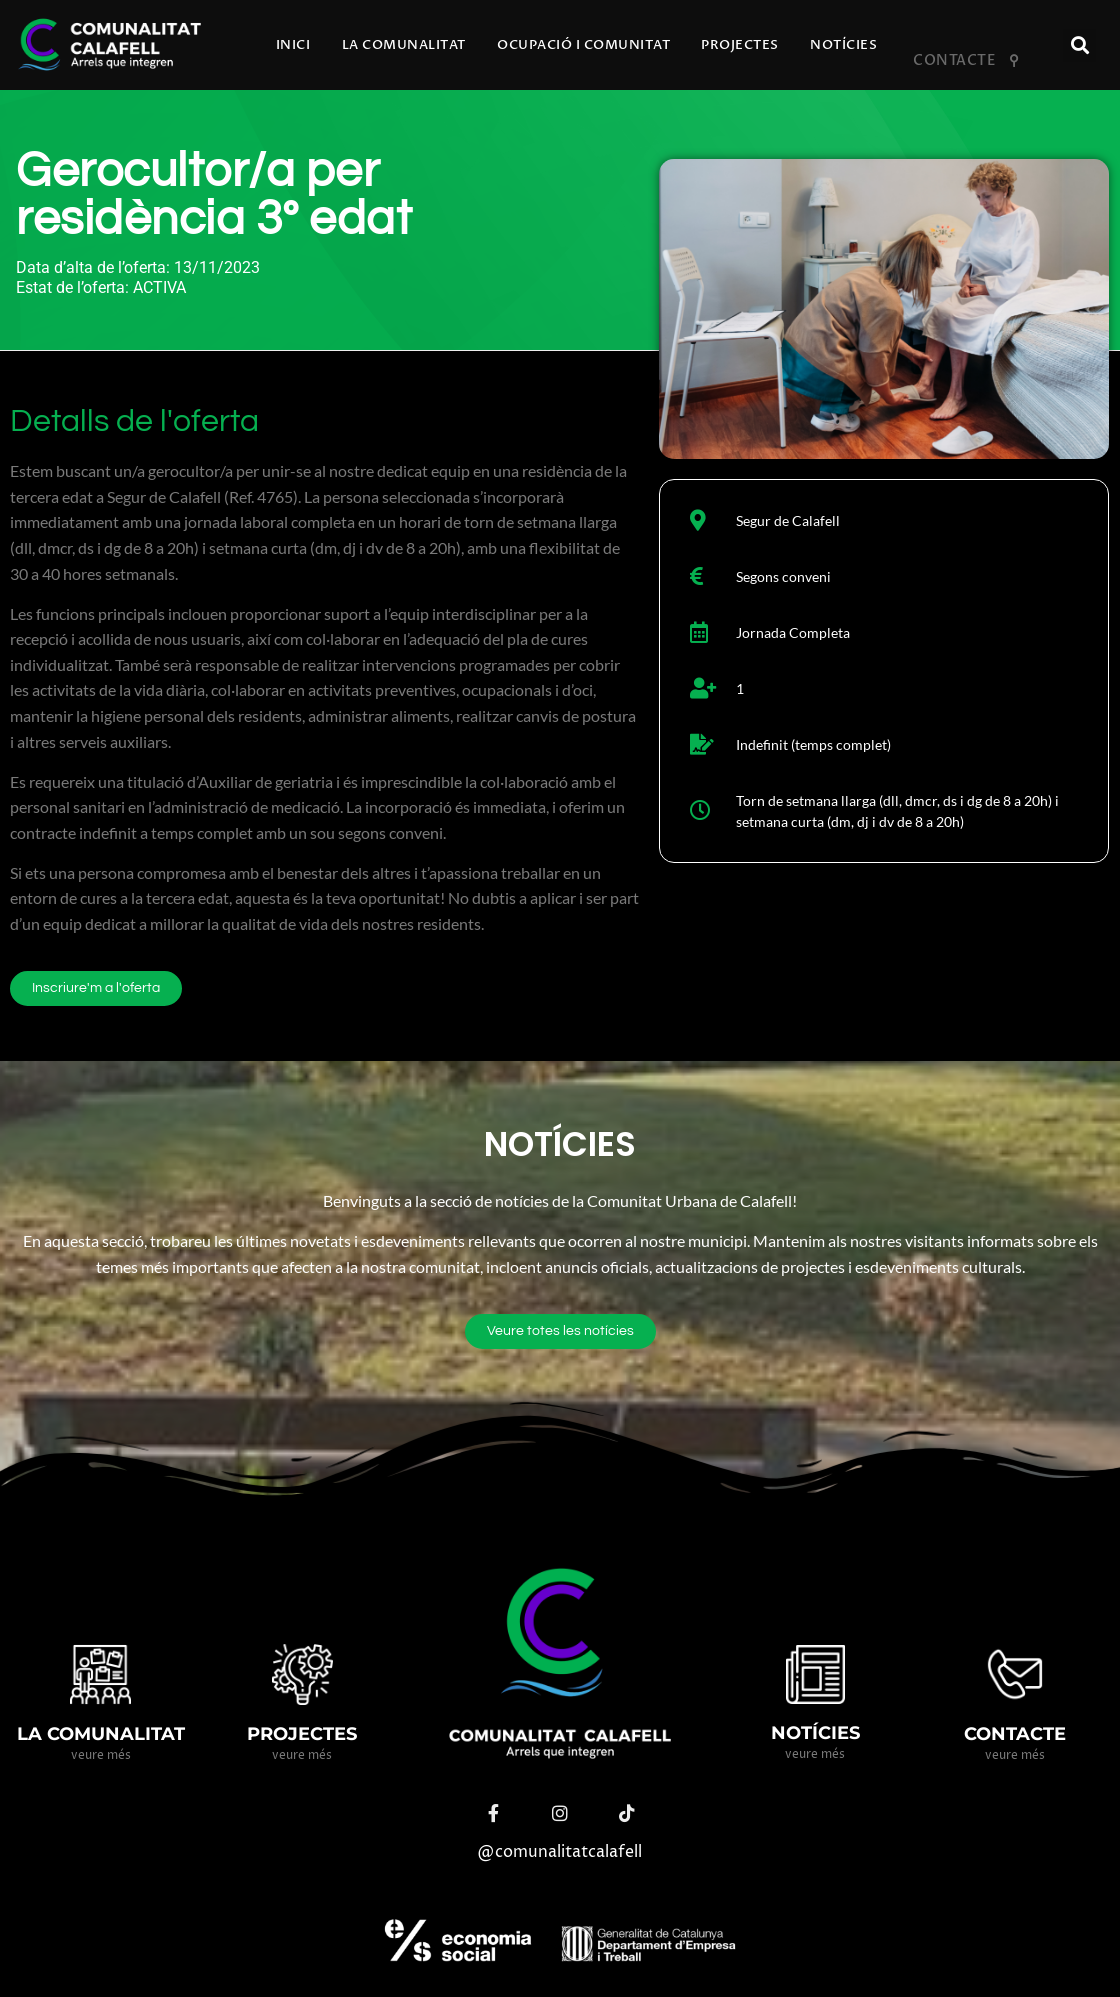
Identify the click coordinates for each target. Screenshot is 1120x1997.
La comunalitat (404, 45)
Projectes (740, 45)
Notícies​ (843, 45)
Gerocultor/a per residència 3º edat (214, 195)
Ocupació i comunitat (583, 45)
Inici (293, 45)
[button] (1079, 45)
